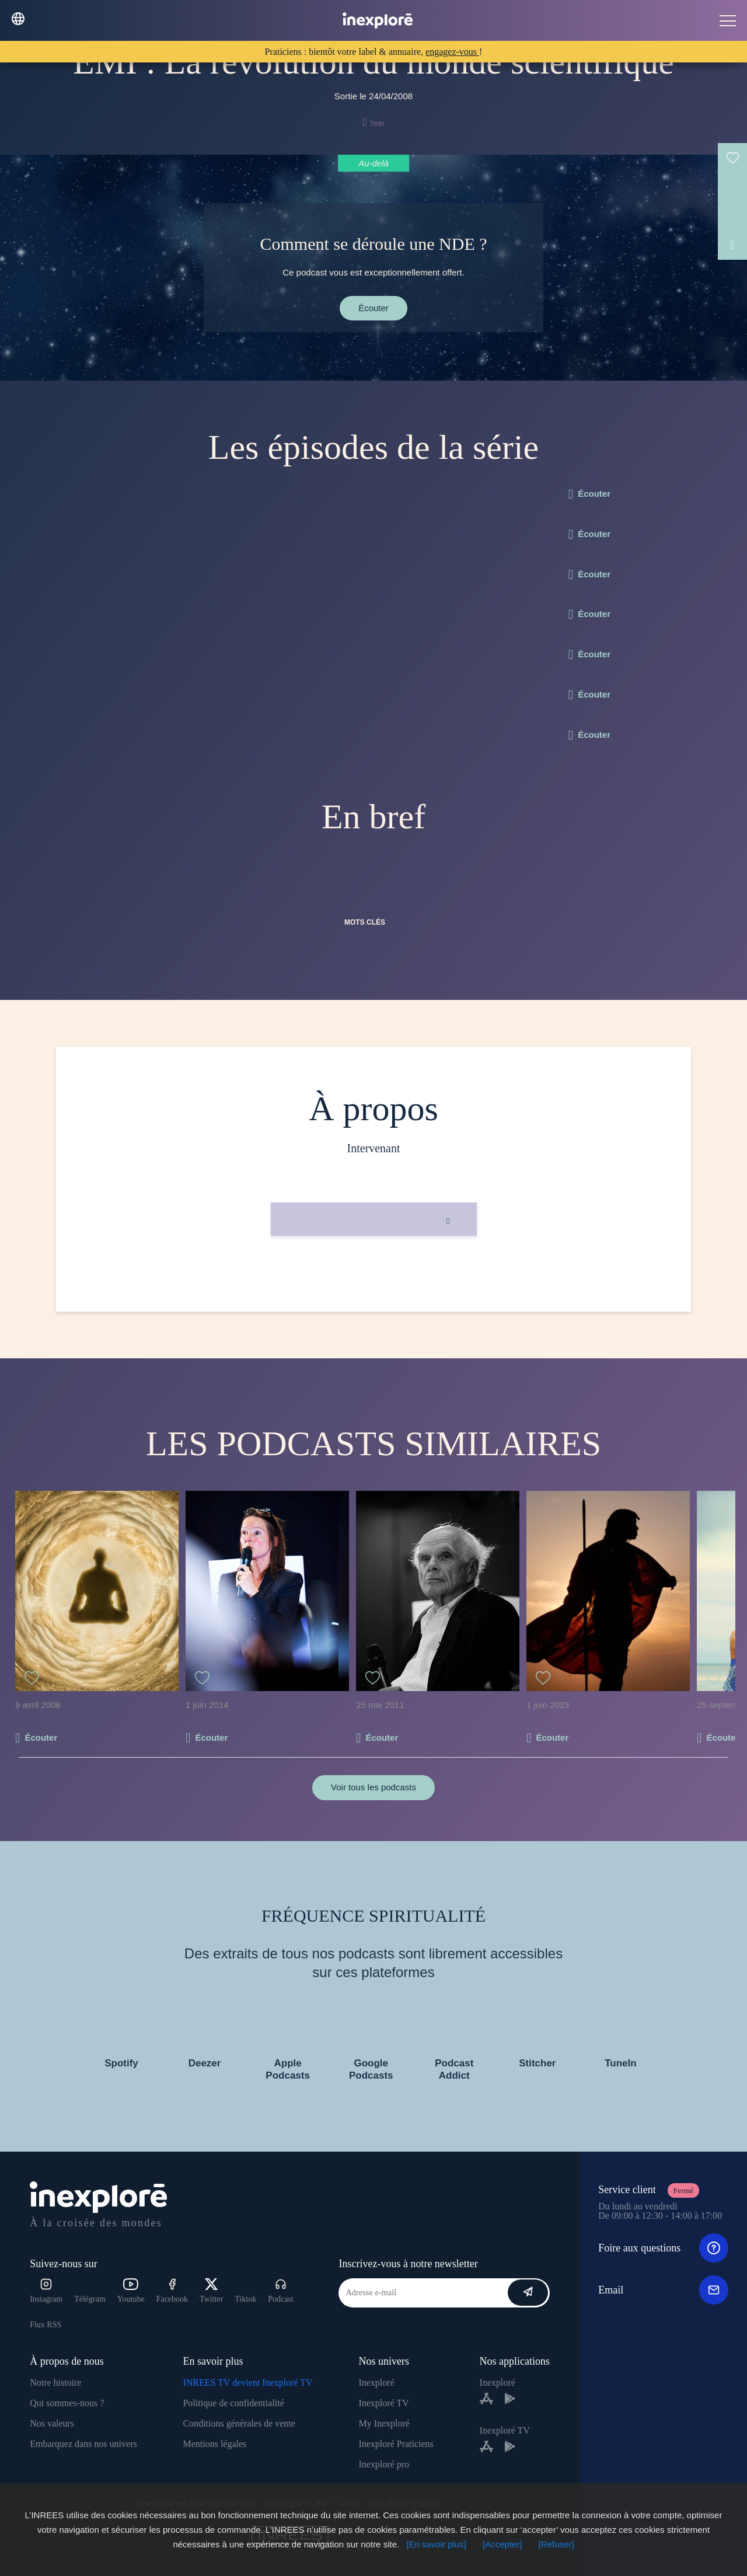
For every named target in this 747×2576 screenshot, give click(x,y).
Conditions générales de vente (239, 2423)
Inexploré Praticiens (395, 2444)
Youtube (131, 2290)
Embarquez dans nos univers (83, 2444)
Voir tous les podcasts (373, 1787)
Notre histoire (55, 2382)
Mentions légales (214, 2444)
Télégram (90, 2299)
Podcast (281, 2290)
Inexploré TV (383, 2403)
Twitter (211, 2290)
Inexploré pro (383, 2464)
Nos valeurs (52, 2423)
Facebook (172, 2290)
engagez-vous (452, 52)
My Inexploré (384, 2423)
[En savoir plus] (436, 2544)
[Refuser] (556, 2544)
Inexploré (376, 2382)
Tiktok (245, 2299)
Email (663, 2290)
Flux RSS (45, 2324)
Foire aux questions (663, 2248)
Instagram (46, 2290)
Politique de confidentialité (233, 2403)
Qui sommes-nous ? (67, 2403)
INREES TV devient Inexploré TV (247, 2382)
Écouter (373, 308)
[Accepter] (502, 2544)
